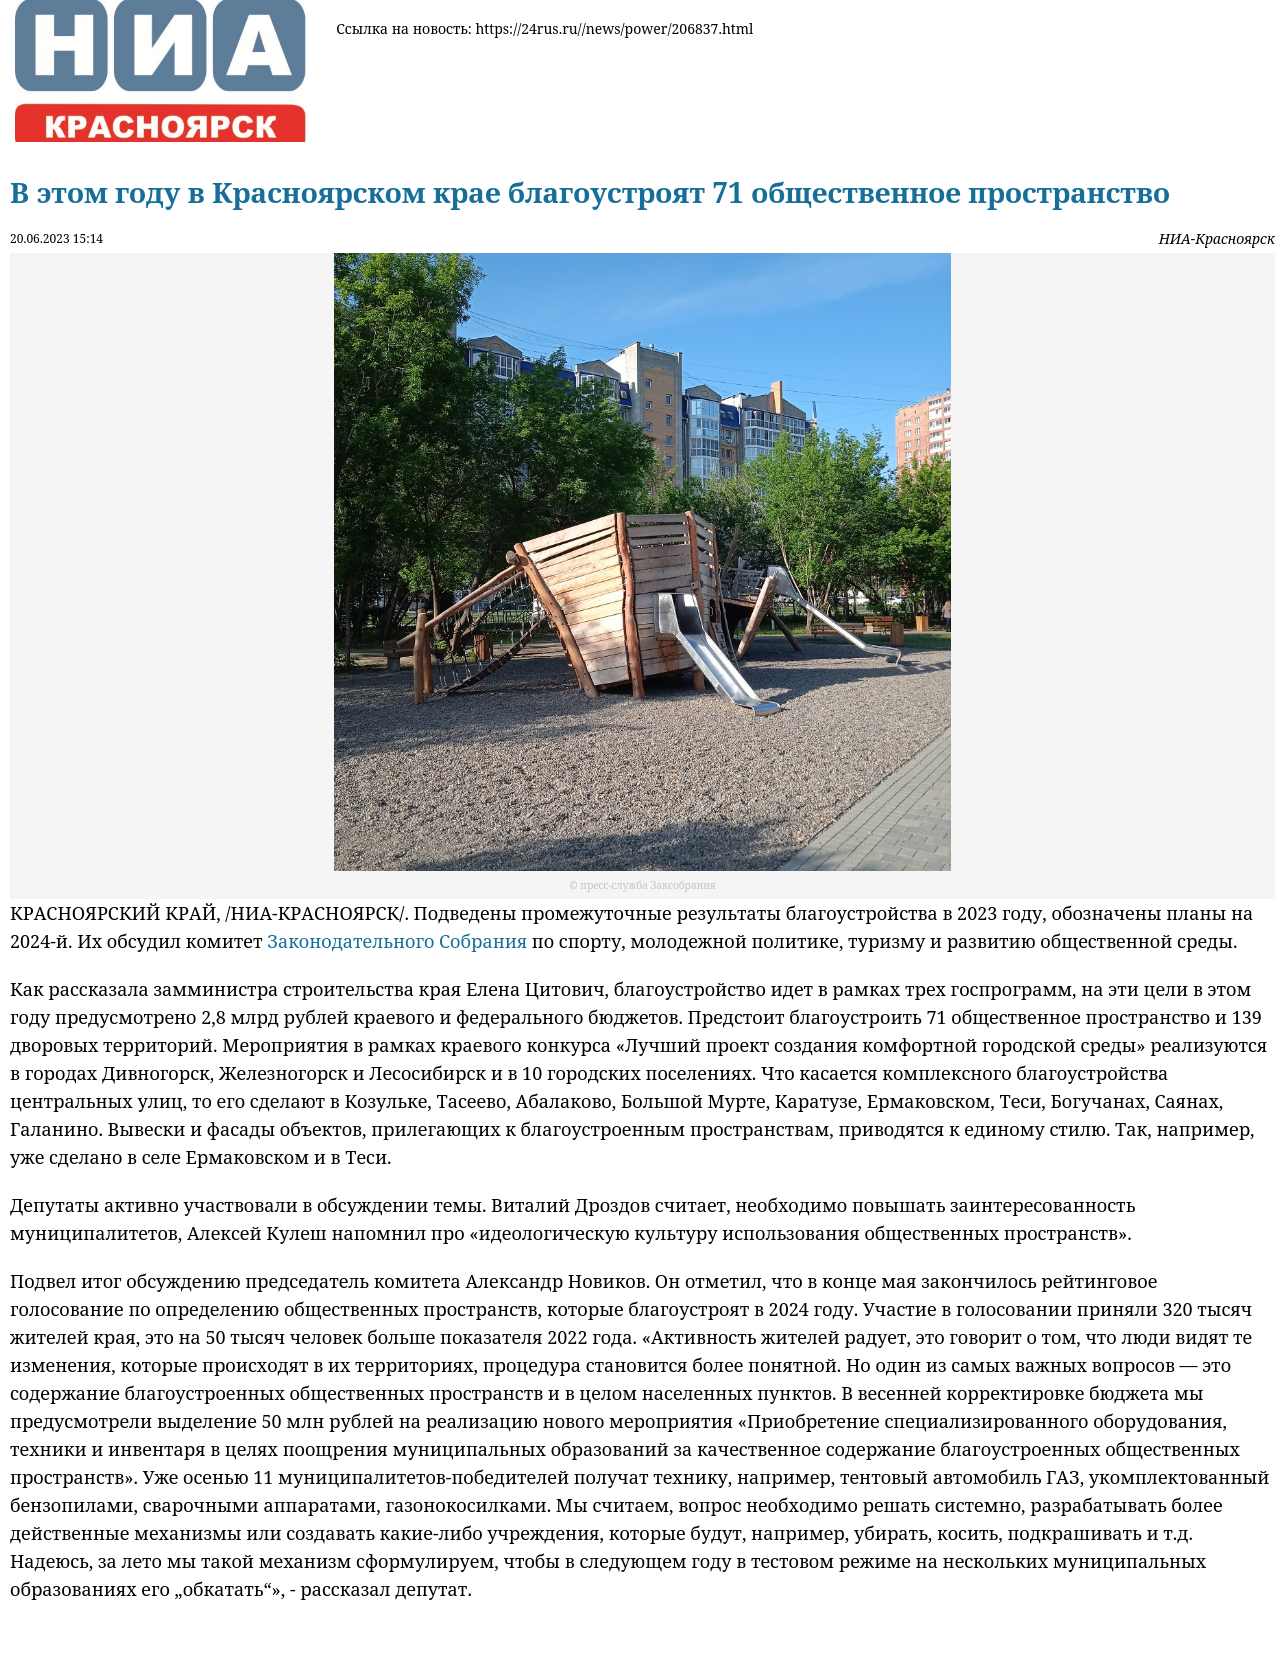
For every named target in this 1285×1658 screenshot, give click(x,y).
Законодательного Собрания (397, 941)
